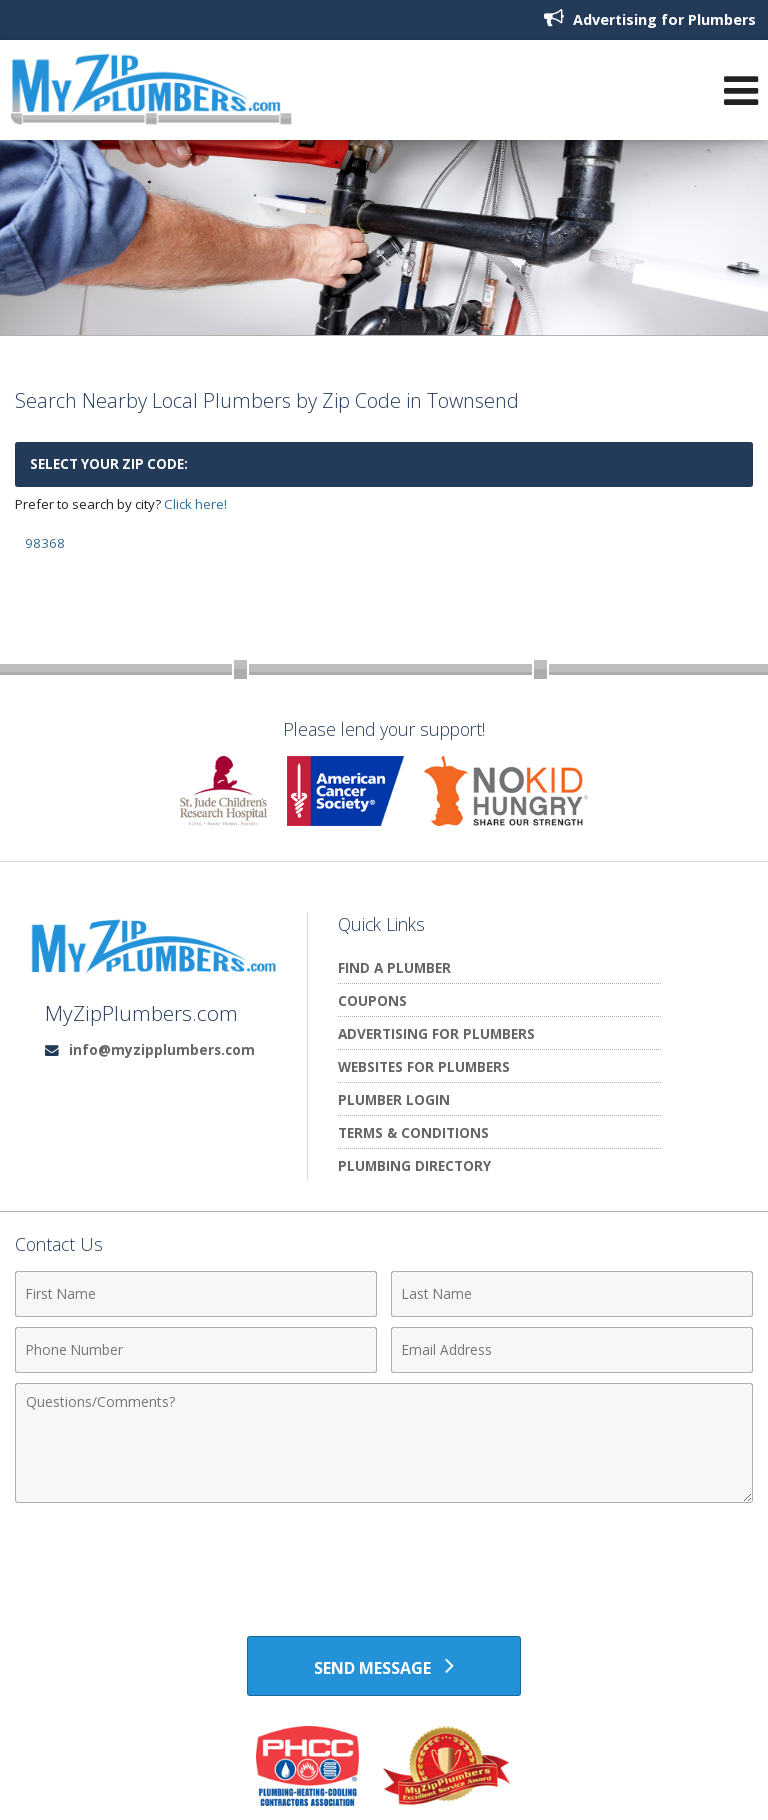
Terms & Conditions (413, 1132)
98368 (45, 543)
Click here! (195, 504)
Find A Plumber (394, 967)
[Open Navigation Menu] (741, 90)
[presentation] (384, 1562)
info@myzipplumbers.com (162, 1049)
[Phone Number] (196, 1350)
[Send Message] (383, 1666)
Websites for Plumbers (424, 1066)
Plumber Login (394, 1099)
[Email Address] (572, 1350)
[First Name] (196, 1294)
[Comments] (384, 1443)
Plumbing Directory (414, 1165)
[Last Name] (572, 1294)
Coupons (372, 1000)
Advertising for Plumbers (650, 18)
